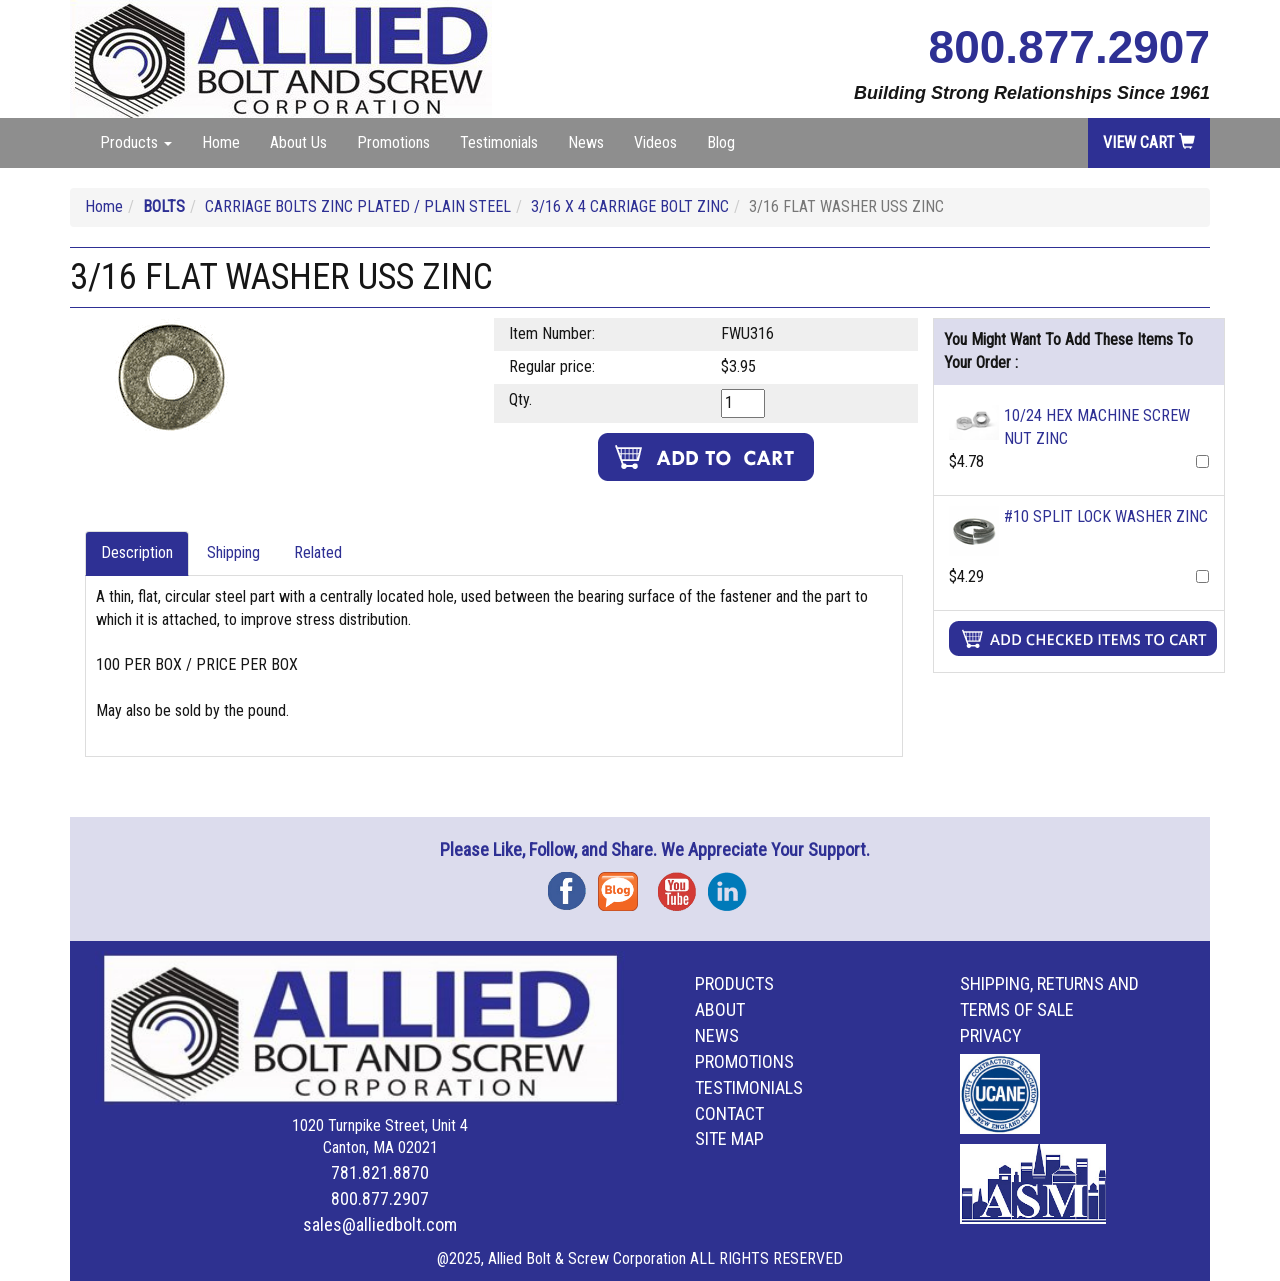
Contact (729, 1113)
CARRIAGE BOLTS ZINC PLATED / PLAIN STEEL (358, 206)
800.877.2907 (1069, 47)
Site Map (729, 1138)
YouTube (683, 884)
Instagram (733, 884)
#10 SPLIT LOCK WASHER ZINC (1106, 516)
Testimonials (499, 142)
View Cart (1149, 142)
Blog (721, 142)
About (720, 1009)
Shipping (233, 552)
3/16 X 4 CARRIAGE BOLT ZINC (630, 206)
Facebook (573, 884)
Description (137, 552)
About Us (298, 142)
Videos (655, 142)
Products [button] (136, 142)
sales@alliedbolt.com (380, 1224)
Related (318, 552)
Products (734, 983)
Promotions (393, 142)
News (586, 142)
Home (221, 142)
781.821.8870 (380, 1172)
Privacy (991, 1035)
